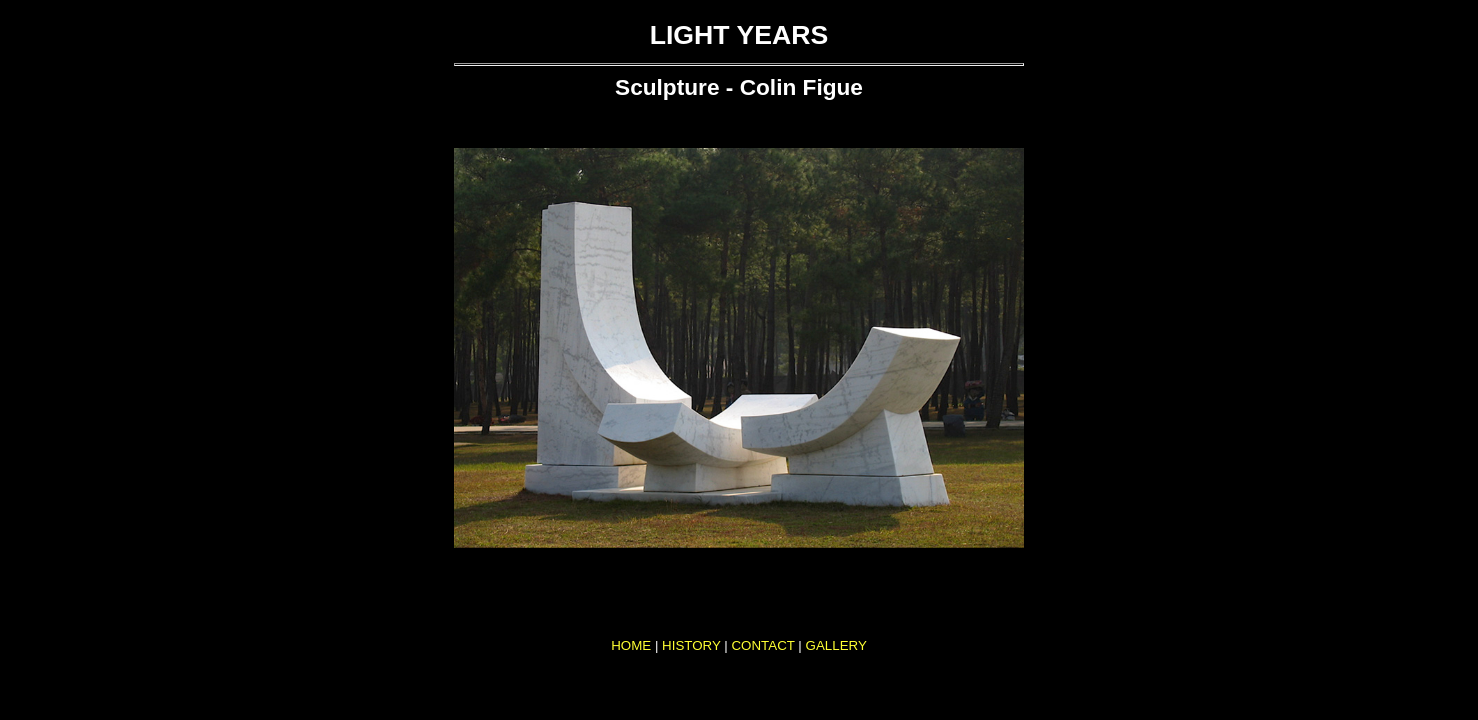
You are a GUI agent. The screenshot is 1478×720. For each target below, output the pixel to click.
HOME (631, 645)
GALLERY (836, 645)
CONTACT (762, 645)
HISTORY (691, 645)
